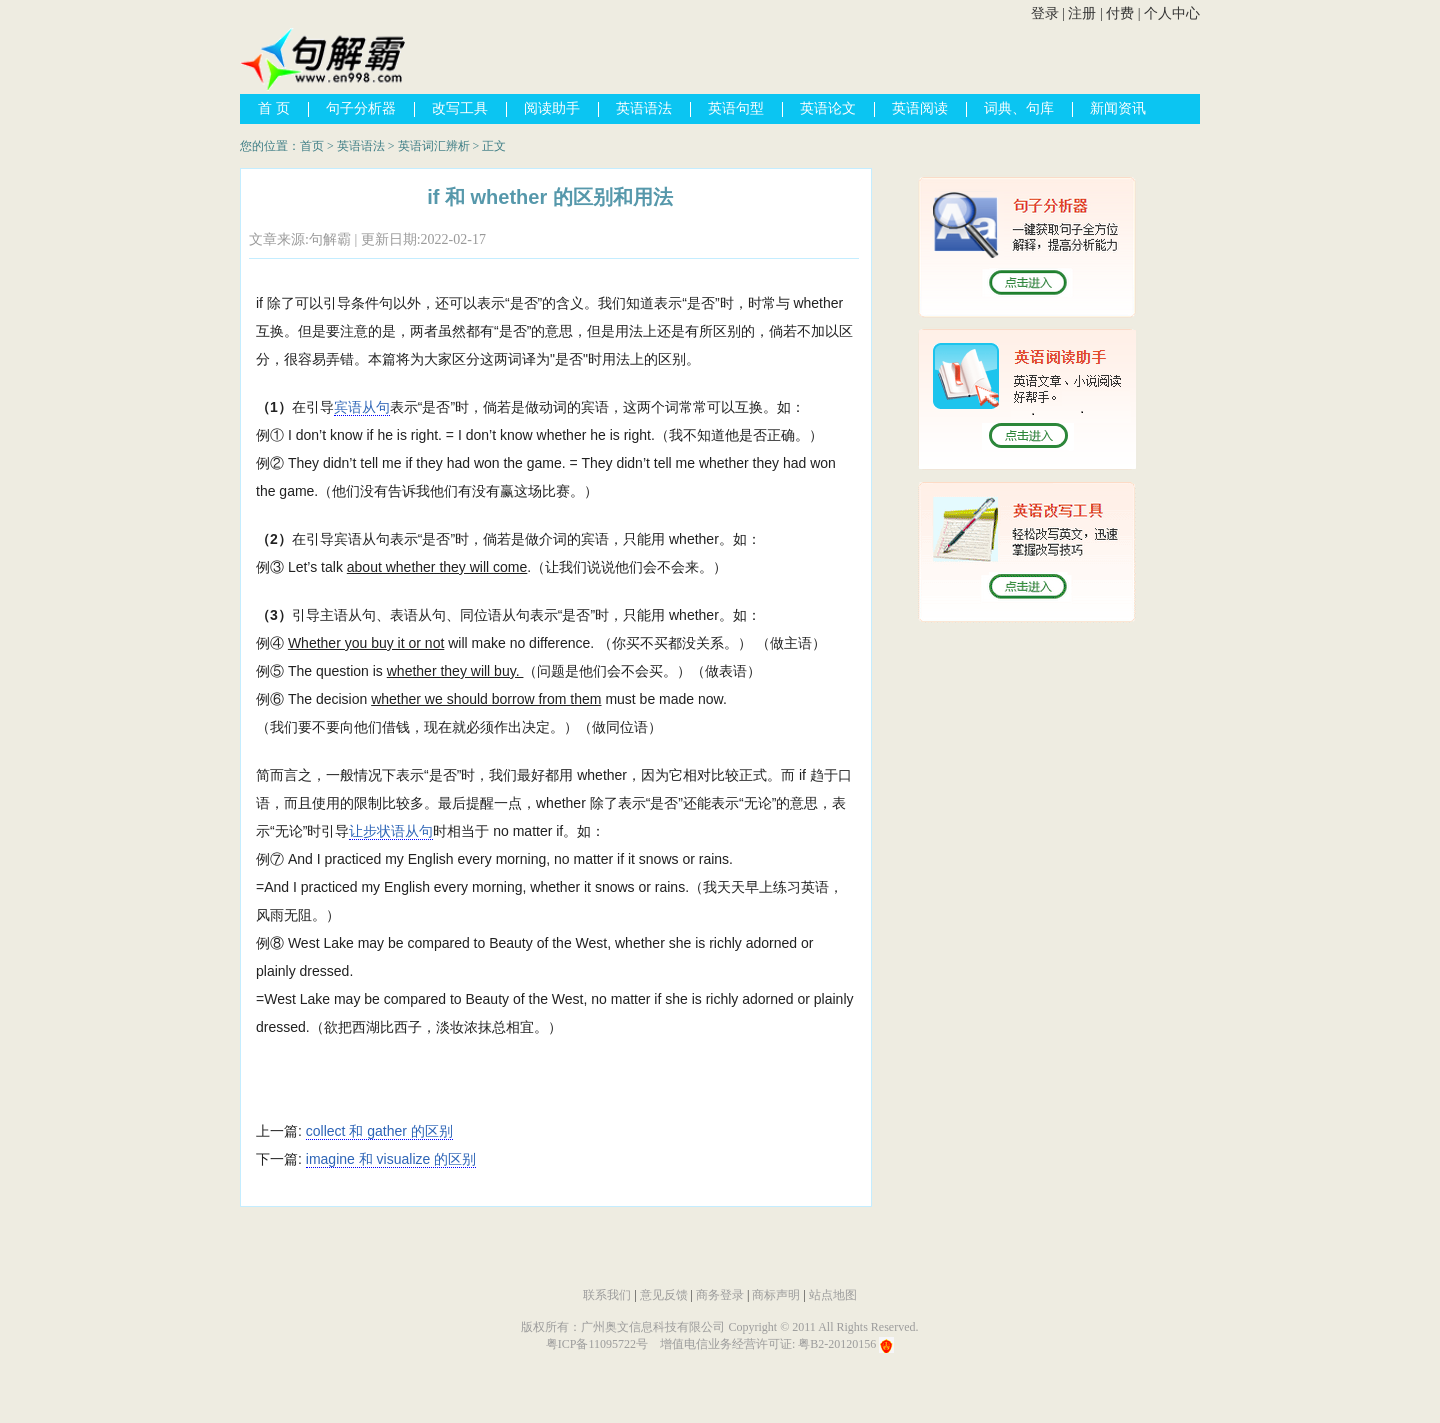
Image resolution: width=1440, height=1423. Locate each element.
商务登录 (720, 1295)
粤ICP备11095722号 (597, 1344)
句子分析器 (361, 108)
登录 (1045, 13)
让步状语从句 (391, 831)
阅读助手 (552, 108)
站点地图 (833, 1295)
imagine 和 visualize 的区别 (391, 1159)
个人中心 (1172, 13)
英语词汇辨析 (434, 146)
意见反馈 (664, 1295)
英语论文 (828, 108)
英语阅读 (920, 108)
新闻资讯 (1118, 108)
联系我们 (607, 1295)
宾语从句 (362, 407)
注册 (1082, 13)
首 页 (274, 108)
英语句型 (736, 108)
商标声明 (776, 1295)
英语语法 (644, 108)
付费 (1120, 13)
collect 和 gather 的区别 (379, 1131)
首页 (312, 146)
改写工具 (460, 108)
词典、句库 (1019, 108)
